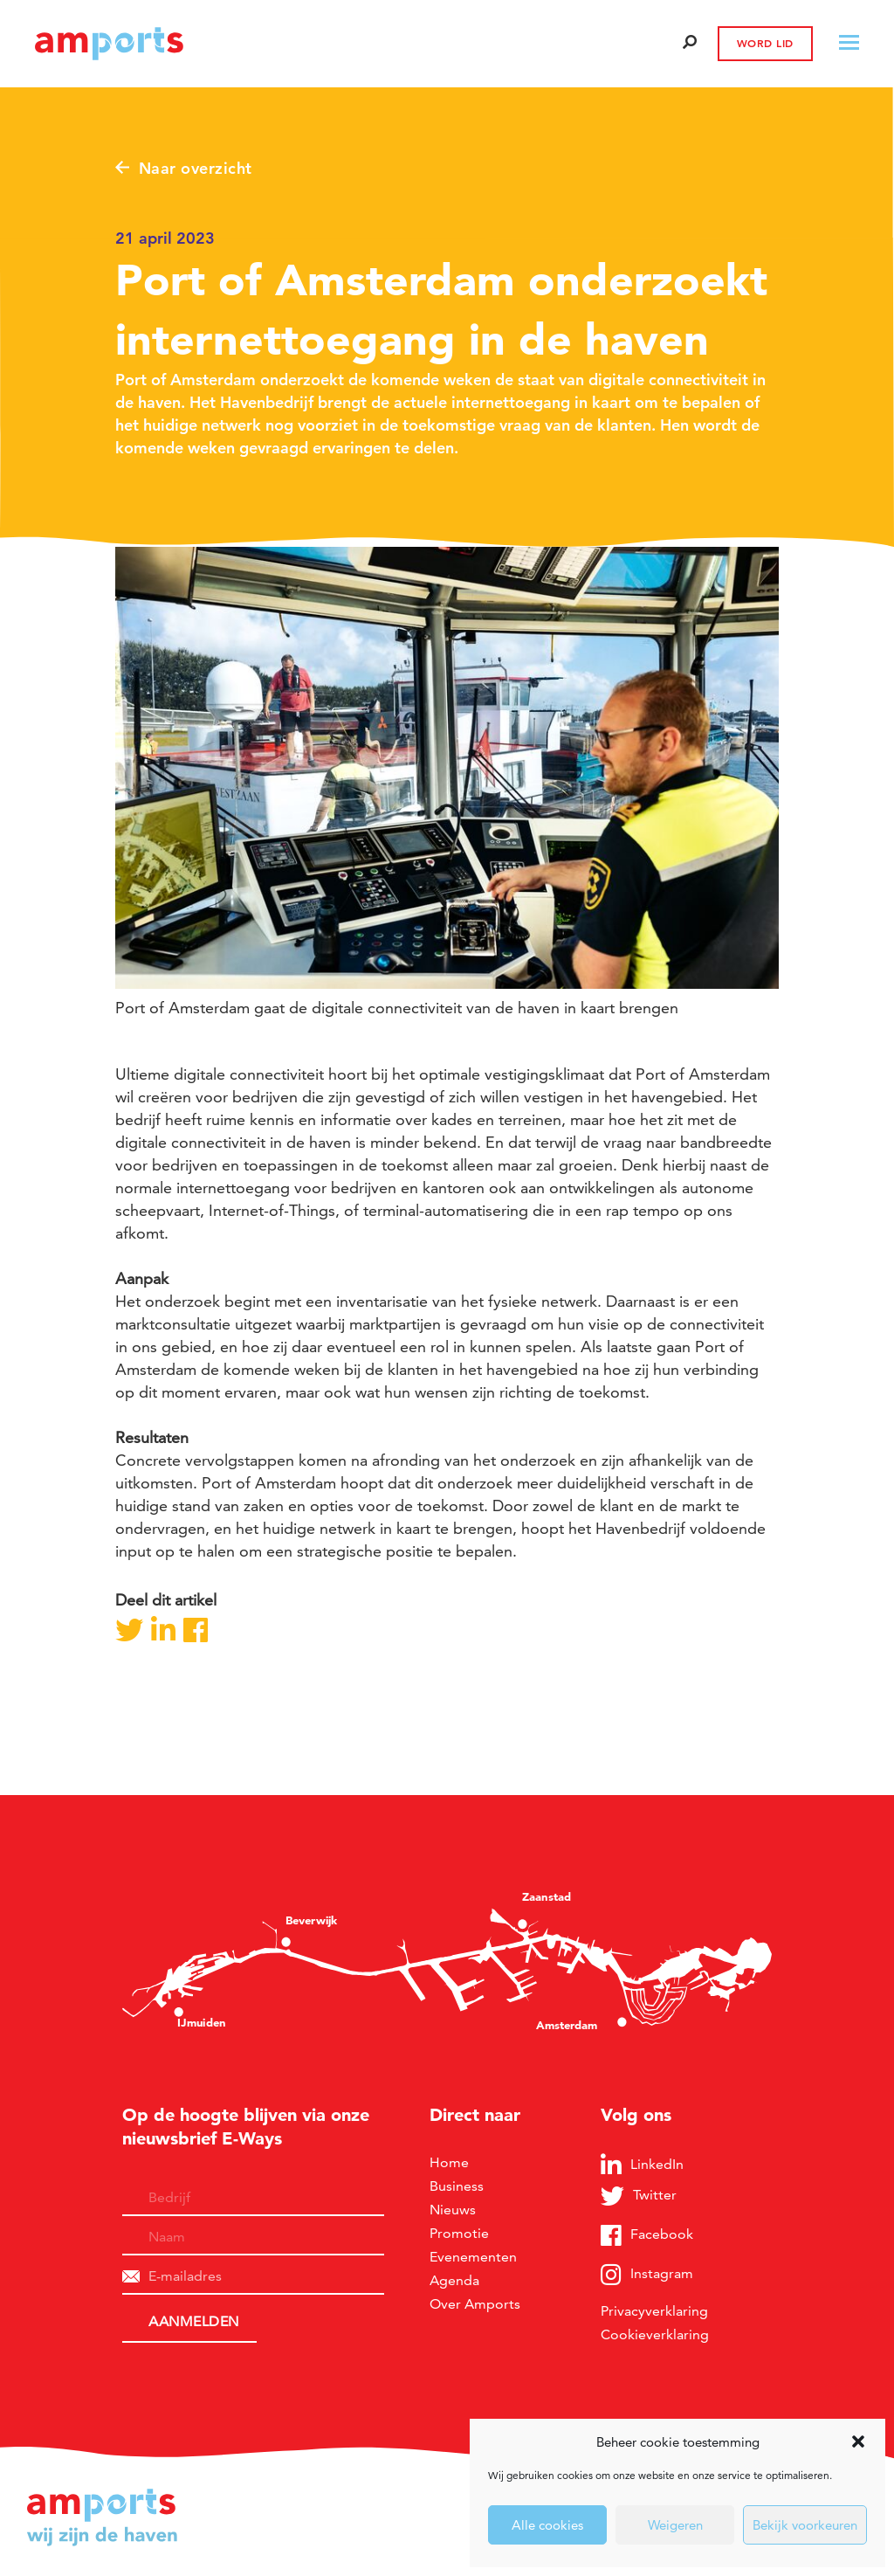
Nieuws (453, 2209)
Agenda (454, 2280)
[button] (858, 2441)
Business (457, 2186)
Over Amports (475, 2304)
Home (449, 2162)
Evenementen (473, 2256)
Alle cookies (547, 2525)
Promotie (459, 2233)
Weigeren (675, 2525)
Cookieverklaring (655, 2334)
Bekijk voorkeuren (805, 2525)
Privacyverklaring (654, 2311)
